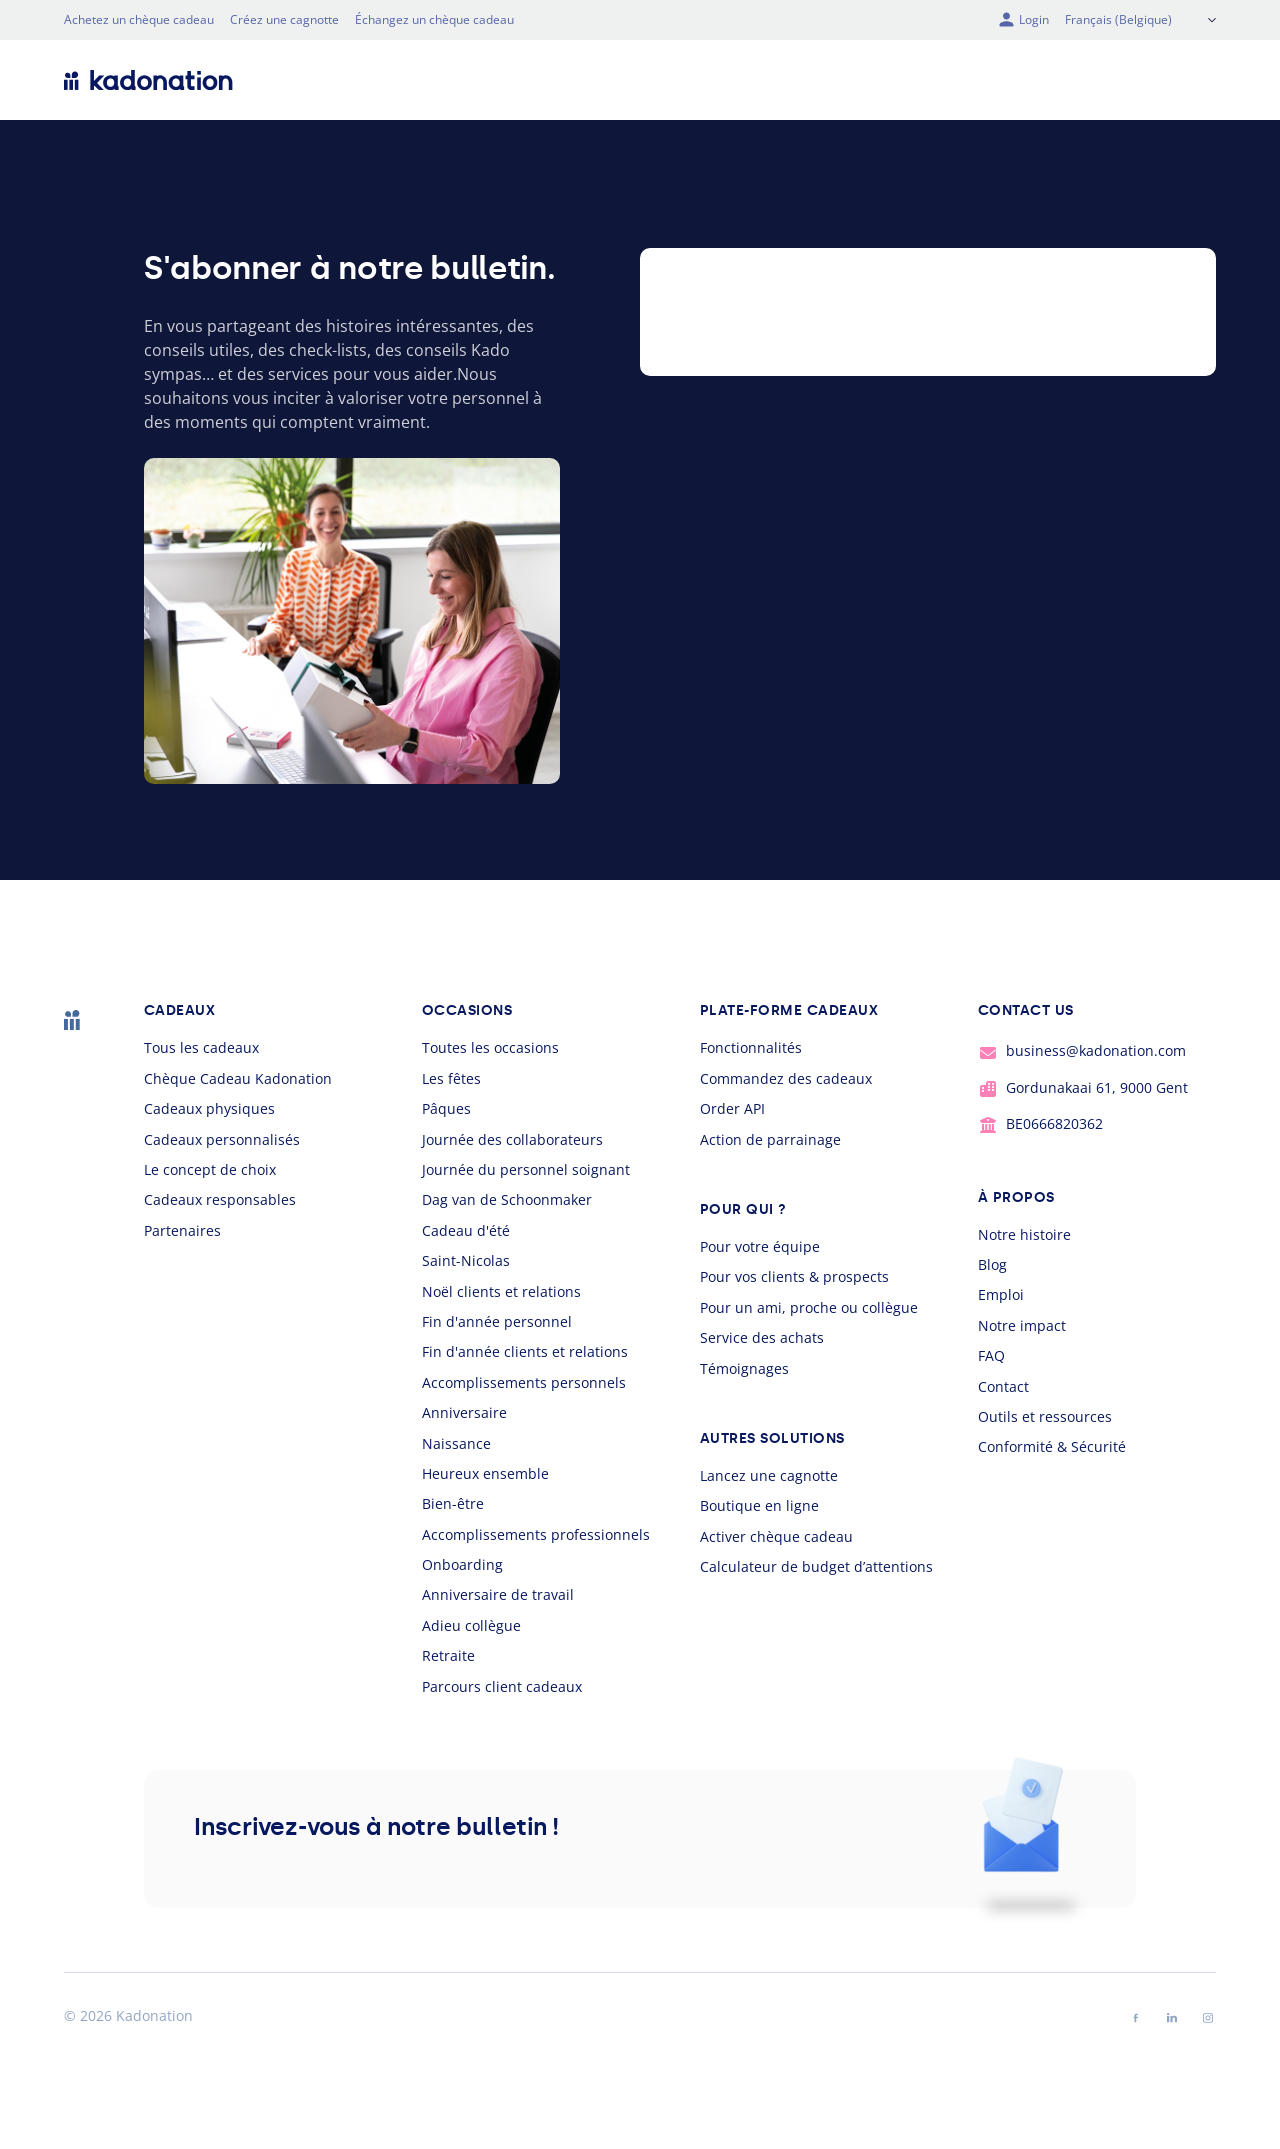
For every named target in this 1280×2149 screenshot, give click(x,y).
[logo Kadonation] (148, 80)
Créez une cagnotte (284, 19)
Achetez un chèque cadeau (139, 19)
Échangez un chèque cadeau (434, 19)
